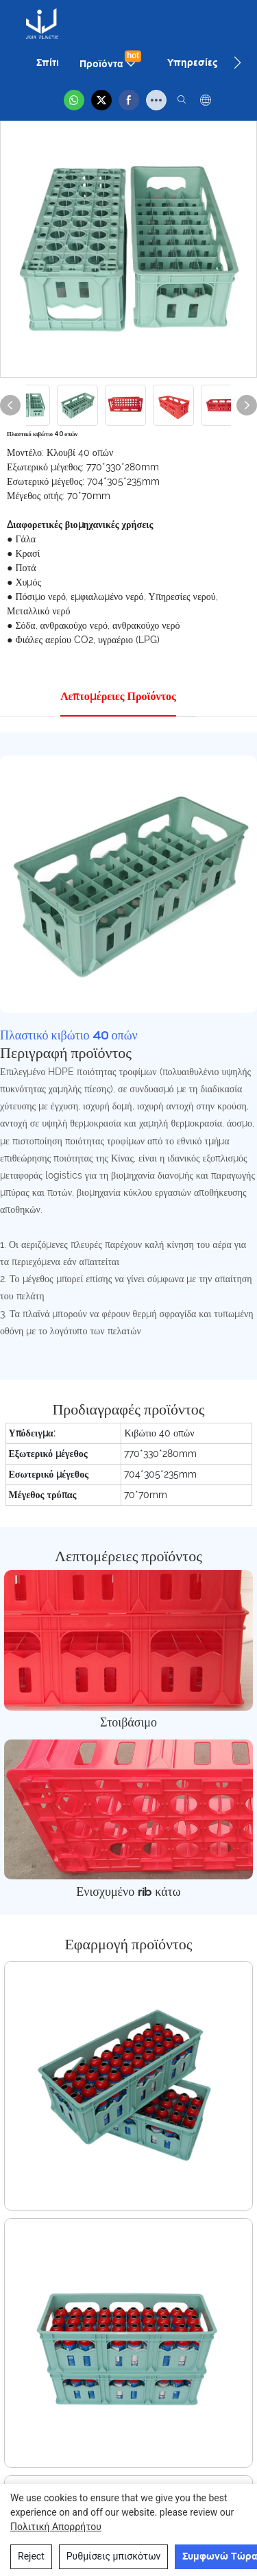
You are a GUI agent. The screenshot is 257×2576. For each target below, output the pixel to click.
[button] (237, 62)
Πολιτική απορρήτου (55, 2526)
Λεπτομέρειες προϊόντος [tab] (118, 696)
